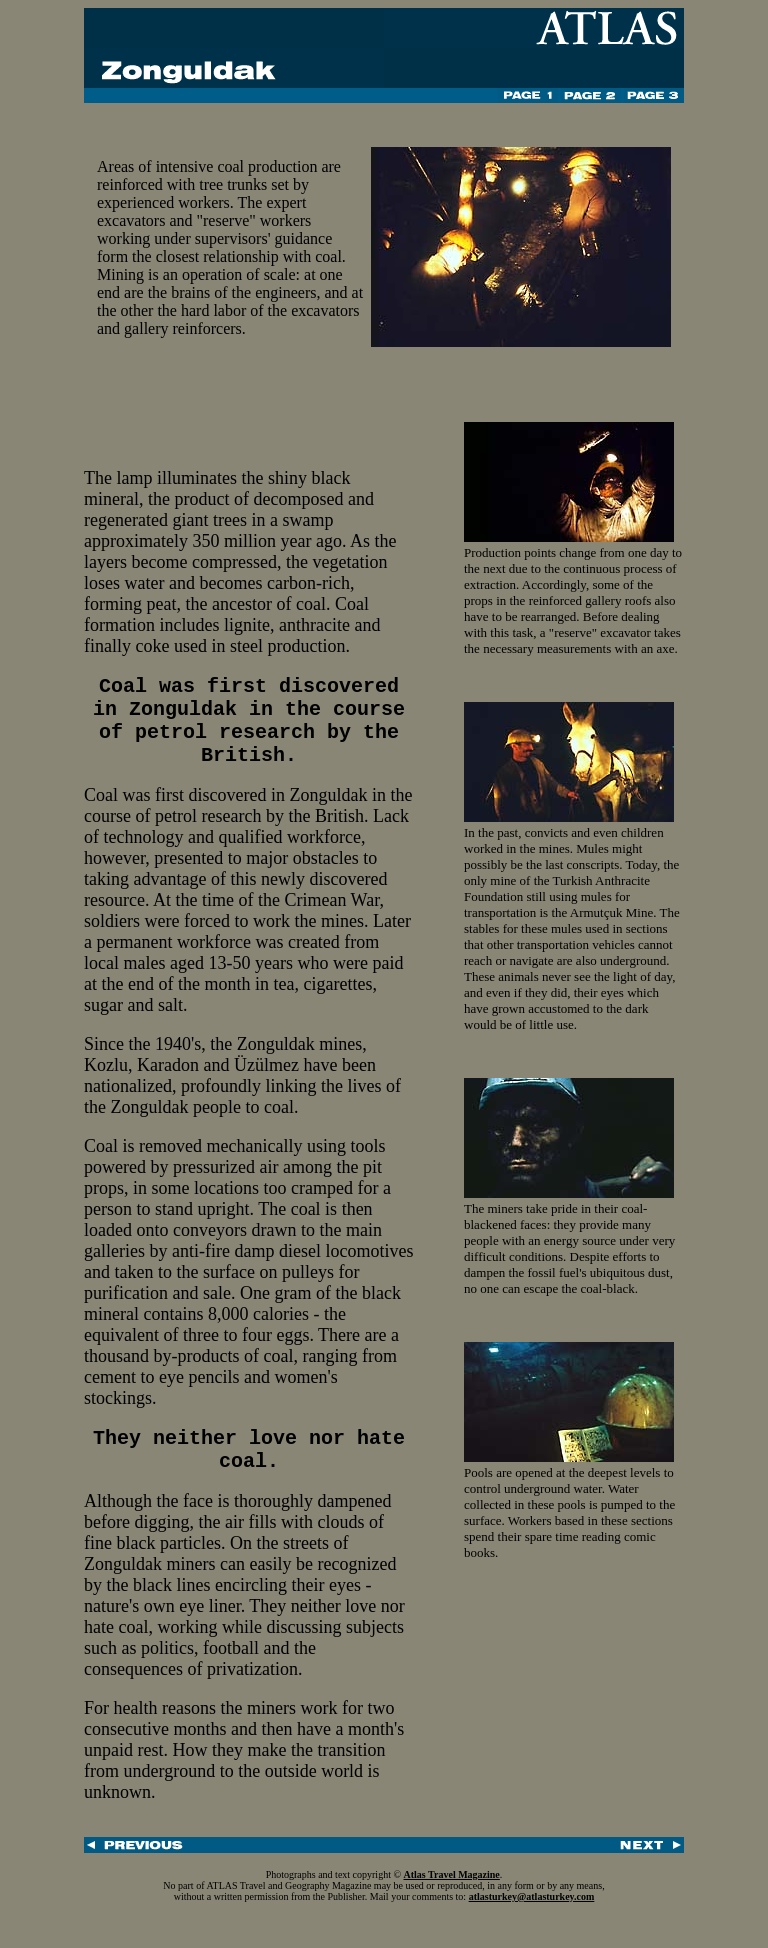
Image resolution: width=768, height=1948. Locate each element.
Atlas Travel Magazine (452, 1901)
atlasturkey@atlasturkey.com (532, 1923)
